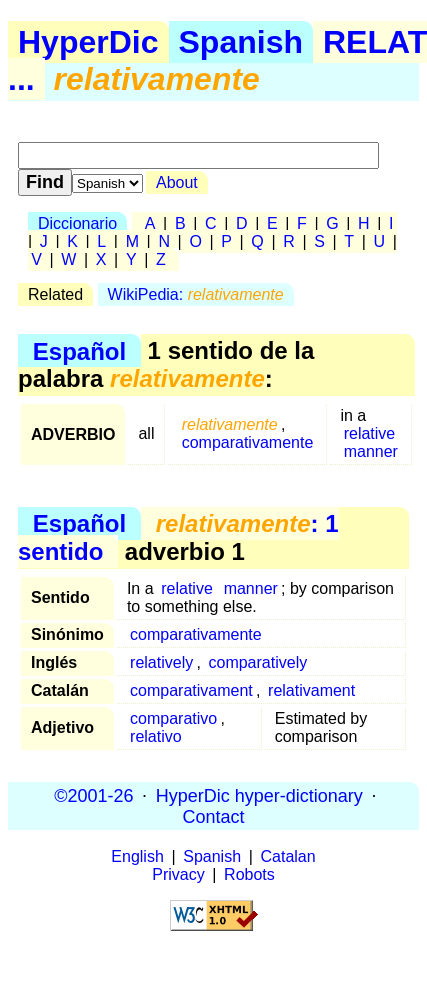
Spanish (241, 42)
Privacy (178, 874)
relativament (311, 690)
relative (370, 433)
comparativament (191, 690)
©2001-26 (93, 795)
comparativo (173, 718)
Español (79, 350)
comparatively (257, 662)
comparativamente (248, 442)
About (177, 182)
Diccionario (77, 223)
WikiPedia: (196, 294)
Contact (213, 816)
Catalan (288, 856)
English (137, 856)
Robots (249, 874)
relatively (161, 662)
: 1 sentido (178, 537)
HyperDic (88, 42)
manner (371, 451)
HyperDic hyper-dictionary (259, 795)
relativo (156, 736)
